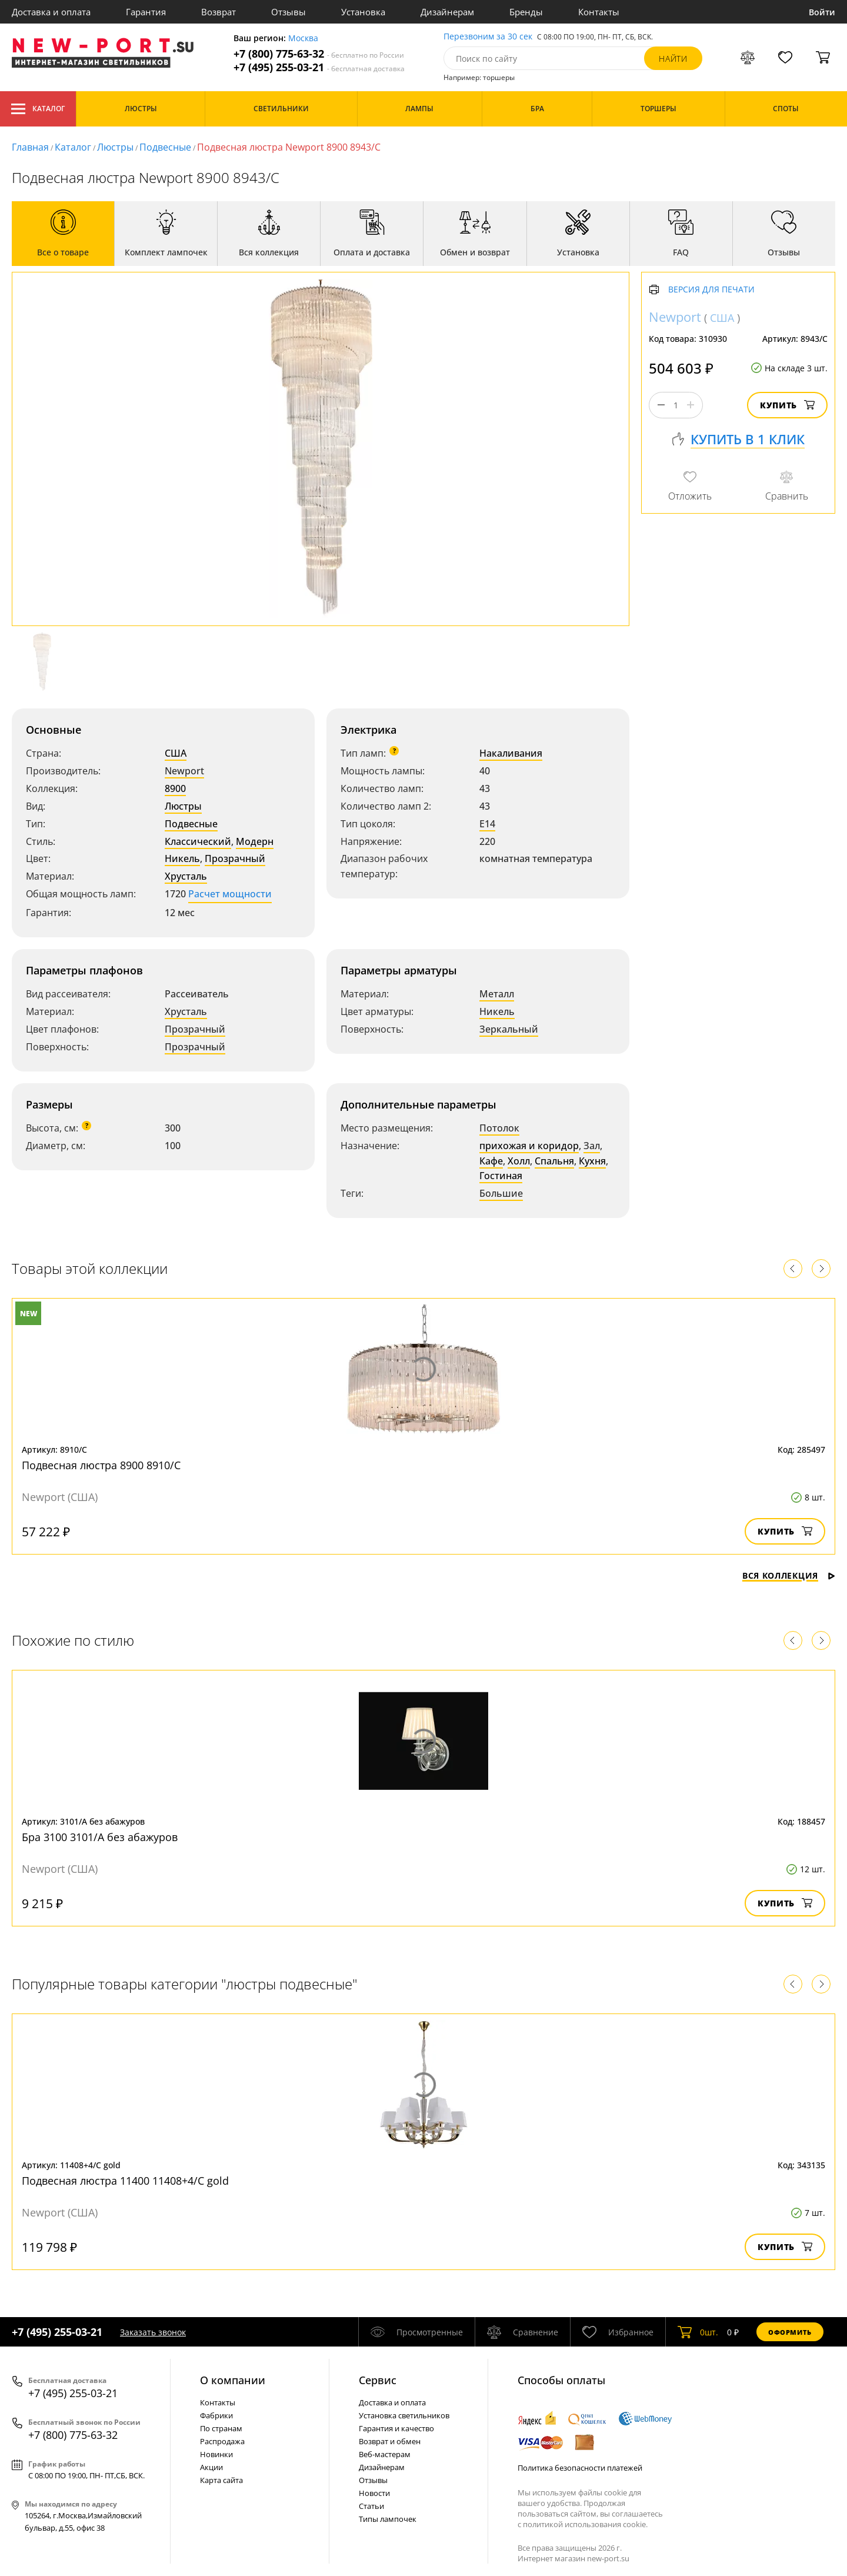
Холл (519, 1160)
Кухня (592, 1160)
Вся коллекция (788, 1575)
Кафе (491, 1160)
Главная (30, 147)
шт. (698, 2332)
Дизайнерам (447, 12)
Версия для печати (711, 290)
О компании (232, 2380)
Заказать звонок (153, 2332)
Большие (501, 1193)
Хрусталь (186, 876)
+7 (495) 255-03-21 (319, 67)
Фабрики (216, 2415)
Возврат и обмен (390, 2441)
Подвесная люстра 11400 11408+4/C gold (125, 2181)
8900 (175, 788)
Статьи (371, 2506)
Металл (496, 993)
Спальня (554, 1160)
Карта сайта (221, 2480)
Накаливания (510, 753)
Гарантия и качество (396, 2428)
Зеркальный (508, 1029)
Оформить (790, 2332)
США (175, 753)
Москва (303, 39)
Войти (822, 12)
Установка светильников (404, 2415)
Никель (182, 858)
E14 (487, 823)
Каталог (38, 109)
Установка (363, 12)
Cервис (377, 2380)
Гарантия (146, 12)
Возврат (218, 12)
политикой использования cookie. (585, 2524)
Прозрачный (235, 858)
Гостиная (500, 1175)
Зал (591, 1145)
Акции (211, 2467)
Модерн (255, 841)
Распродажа (222, 2441)
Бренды (526, 12)
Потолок (499, 1127)
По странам (221, 2428)
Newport (184, 770)
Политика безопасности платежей (580, 2467)
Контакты (598, 12)
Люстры (115, 147)
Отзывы (288, 12)
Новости (374, 2493)
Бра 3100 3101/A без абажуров (100, 1837)
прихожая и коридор (529, 1145)
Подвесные (165, 147)
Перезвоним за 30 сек (487, 37)
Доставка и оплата (51, 12)
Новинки (216, 2454)
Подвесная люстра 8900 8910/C (101, 1465)
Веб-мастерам (385, 2454)
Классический (198, 841)
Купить (787, 405)
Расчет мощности (230, 893)
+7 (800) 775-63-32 (319, 54)
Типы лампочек (387, 2519)
